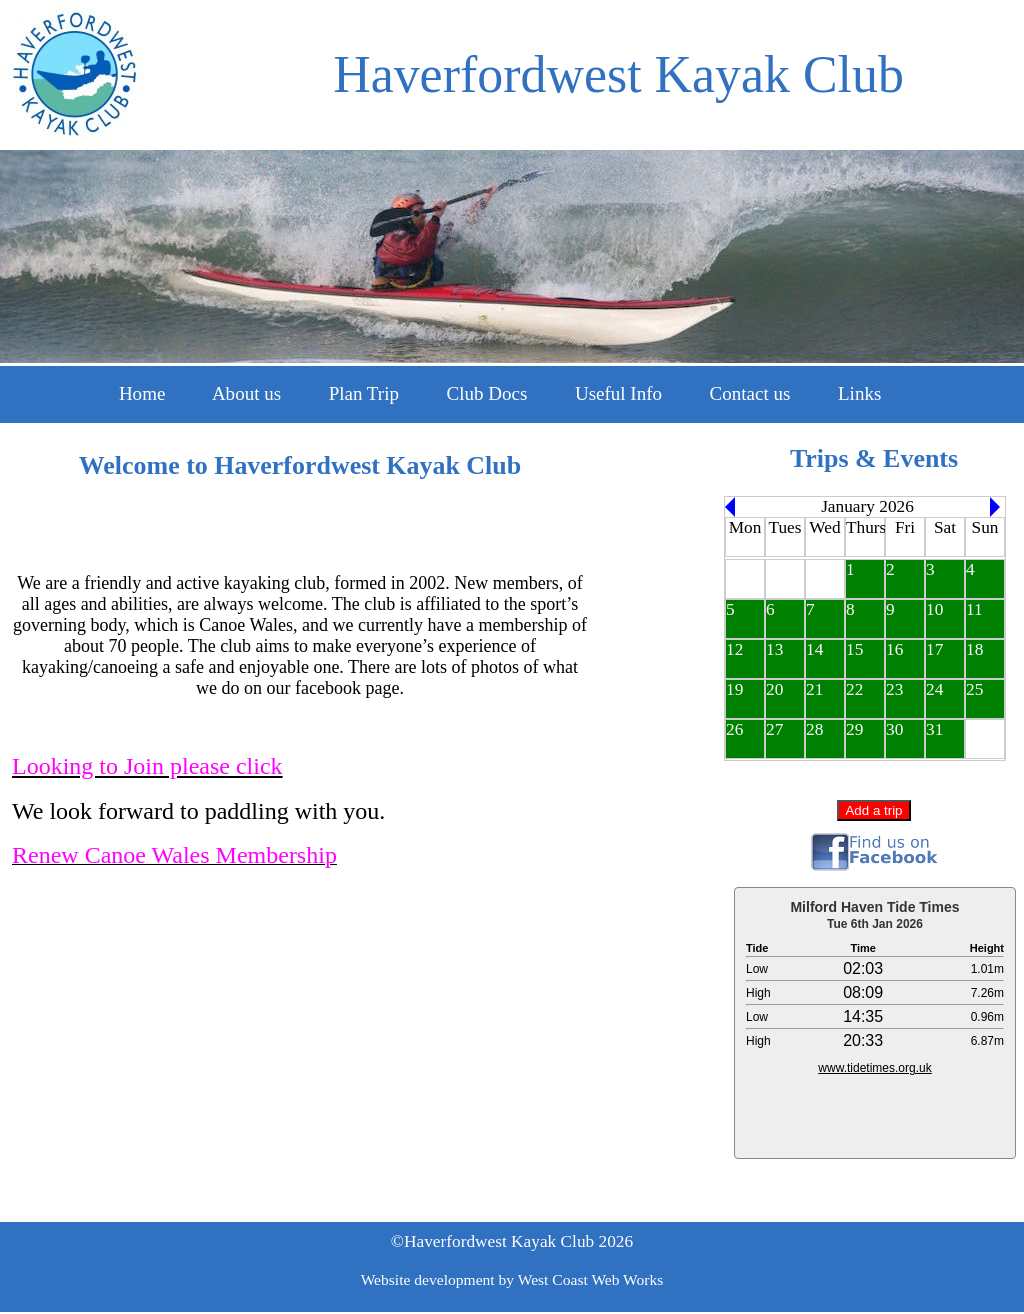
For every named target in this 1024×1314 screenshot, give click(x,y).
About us (246, 393)
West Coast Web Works (591, 1279)
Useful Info (618, 393)
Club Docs (487, 393)
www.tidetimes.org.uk (874, 1068)
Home (142, 393)
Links (859, 393)
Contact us (750, 393)
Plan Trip (364, 393)
